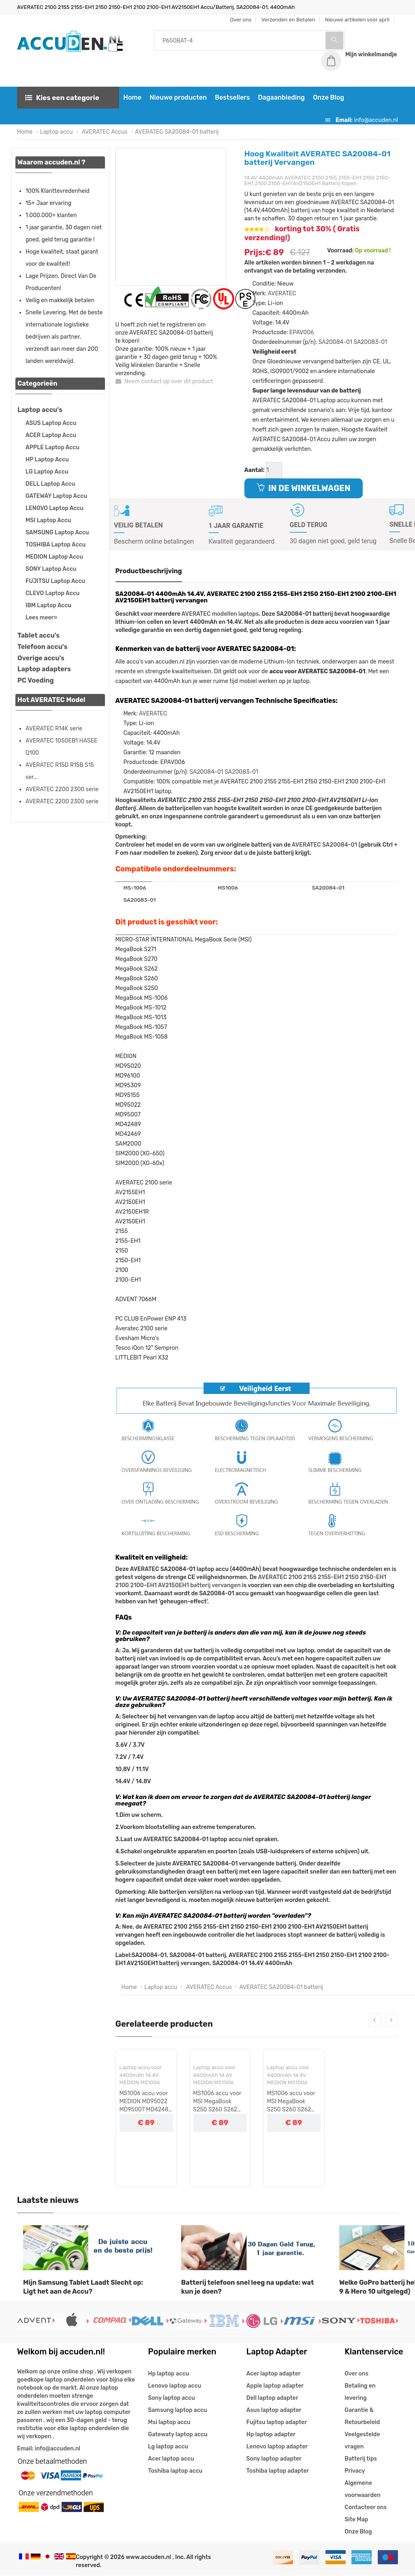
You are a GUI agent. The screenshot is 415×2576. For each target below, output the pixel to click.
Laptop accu (56, 132)
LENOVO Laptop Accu (54, 508)
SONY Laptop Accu (51, 569)
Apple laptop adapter (275, 2386)
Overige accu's (40, 658)
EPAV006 (301, 332)
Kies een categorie (62, 98)
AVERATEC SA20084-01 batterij (177, 132)
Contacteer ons (365, 2507)
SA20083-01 (370, 342)
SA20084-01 (335, 342)
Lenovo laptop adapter (277, 2447)
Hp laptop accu (168, 2374)
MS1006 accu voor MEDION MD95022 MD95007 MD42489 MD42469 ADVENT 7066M (146, 2102)
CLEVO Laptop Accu (52, 593)
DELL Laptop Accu (50, 484)
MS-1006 (135, 888)
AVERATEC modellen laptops (220, 614)
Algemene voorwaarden (362, 2489)
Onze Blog (327, 98)
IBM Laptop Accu (48, 605)
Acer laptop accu (171, 2459)
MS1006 (228, 888)
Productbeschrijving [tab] (149, 571)
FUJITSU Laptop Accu (55, 581)
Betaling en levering (359, 2392)
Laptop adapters (44, 669)
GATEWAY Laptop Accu (56, 496)
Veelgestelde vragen (362, 2440)
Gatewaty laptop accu (178, 2434)
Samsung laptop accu (177, 2410)
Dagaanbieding (280, 98)
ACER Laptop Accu (51, 435)
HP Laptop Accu (47, 460)
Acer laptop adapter (273, 2374)
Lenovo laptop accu (174, 2386)
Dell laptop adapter (272, 2398)
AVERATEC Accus (103, 132)
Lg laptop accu (168, 2447)
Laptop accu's (39, 410)
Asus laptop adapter (274, 2410)
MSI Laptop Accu (48, 520)
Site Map (356, 2519)
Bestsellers (231, 98)
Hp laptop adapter (270, 2434)
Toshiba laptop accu (175, 2471)
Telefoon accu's (42, 647)
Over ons (356, 2374)
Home (131, 98)
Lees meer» (41, 618)
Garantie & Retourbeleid (362, 2416)
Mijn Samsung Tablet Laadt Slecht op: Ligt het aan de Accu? (83, 2287)
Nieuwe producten (177, 98)
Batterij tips (360, 2459)
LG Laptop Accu (47, 472)
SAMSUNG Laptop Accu (57, 532)
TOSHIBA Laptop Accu (56, 545)
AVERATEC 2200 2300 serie (62, 789)
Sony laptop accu (171, 2398)
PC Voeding (35, 681)
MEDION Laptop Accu (54, 557)
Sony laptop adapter (274, 2459)
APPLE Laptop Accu (52, 447)
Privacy (354, 2471)
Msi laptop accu (169, 2422)
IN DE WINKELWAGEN (304, 488)
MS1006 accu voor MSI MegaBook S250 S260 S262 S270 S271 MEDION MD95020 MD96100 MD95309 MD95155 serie (219, 2102)
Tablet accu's (38, 636)
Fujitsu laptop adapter (276, 2422)
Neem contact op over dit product (164, 381)
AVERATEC (282, 293)
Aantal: (254, 470)
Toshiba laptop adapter (277, 2471)
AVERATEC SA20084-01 (324, 845)
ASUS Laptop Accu (51, 423)
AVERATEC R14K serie (54, 729)
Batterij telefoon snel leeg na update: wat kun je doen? (247, 2287)
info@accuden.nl (376, 120)
